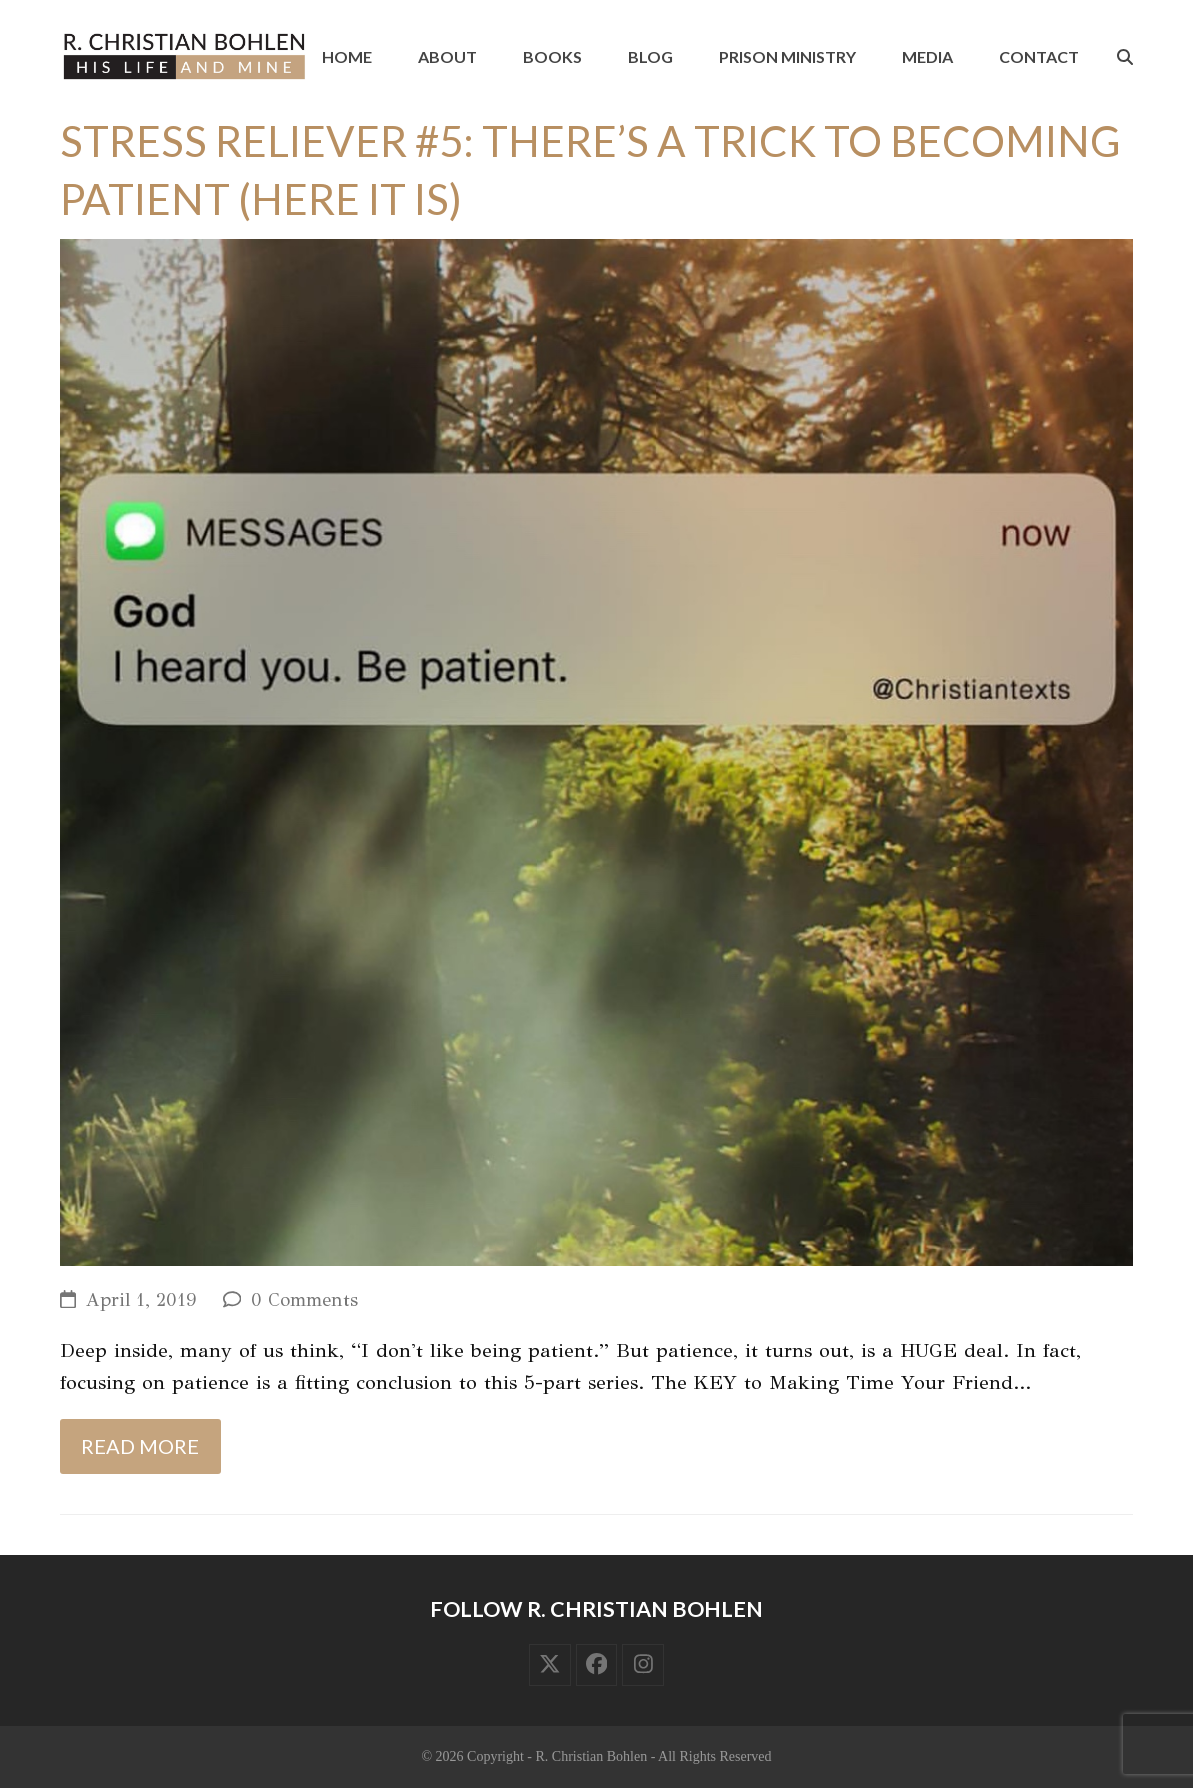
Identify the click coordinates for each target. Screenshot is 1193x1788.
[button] (1125, 57)
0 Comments (304, 1300)
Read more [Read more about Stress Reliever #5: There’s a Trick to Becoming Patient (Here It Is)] (140, 1446)
